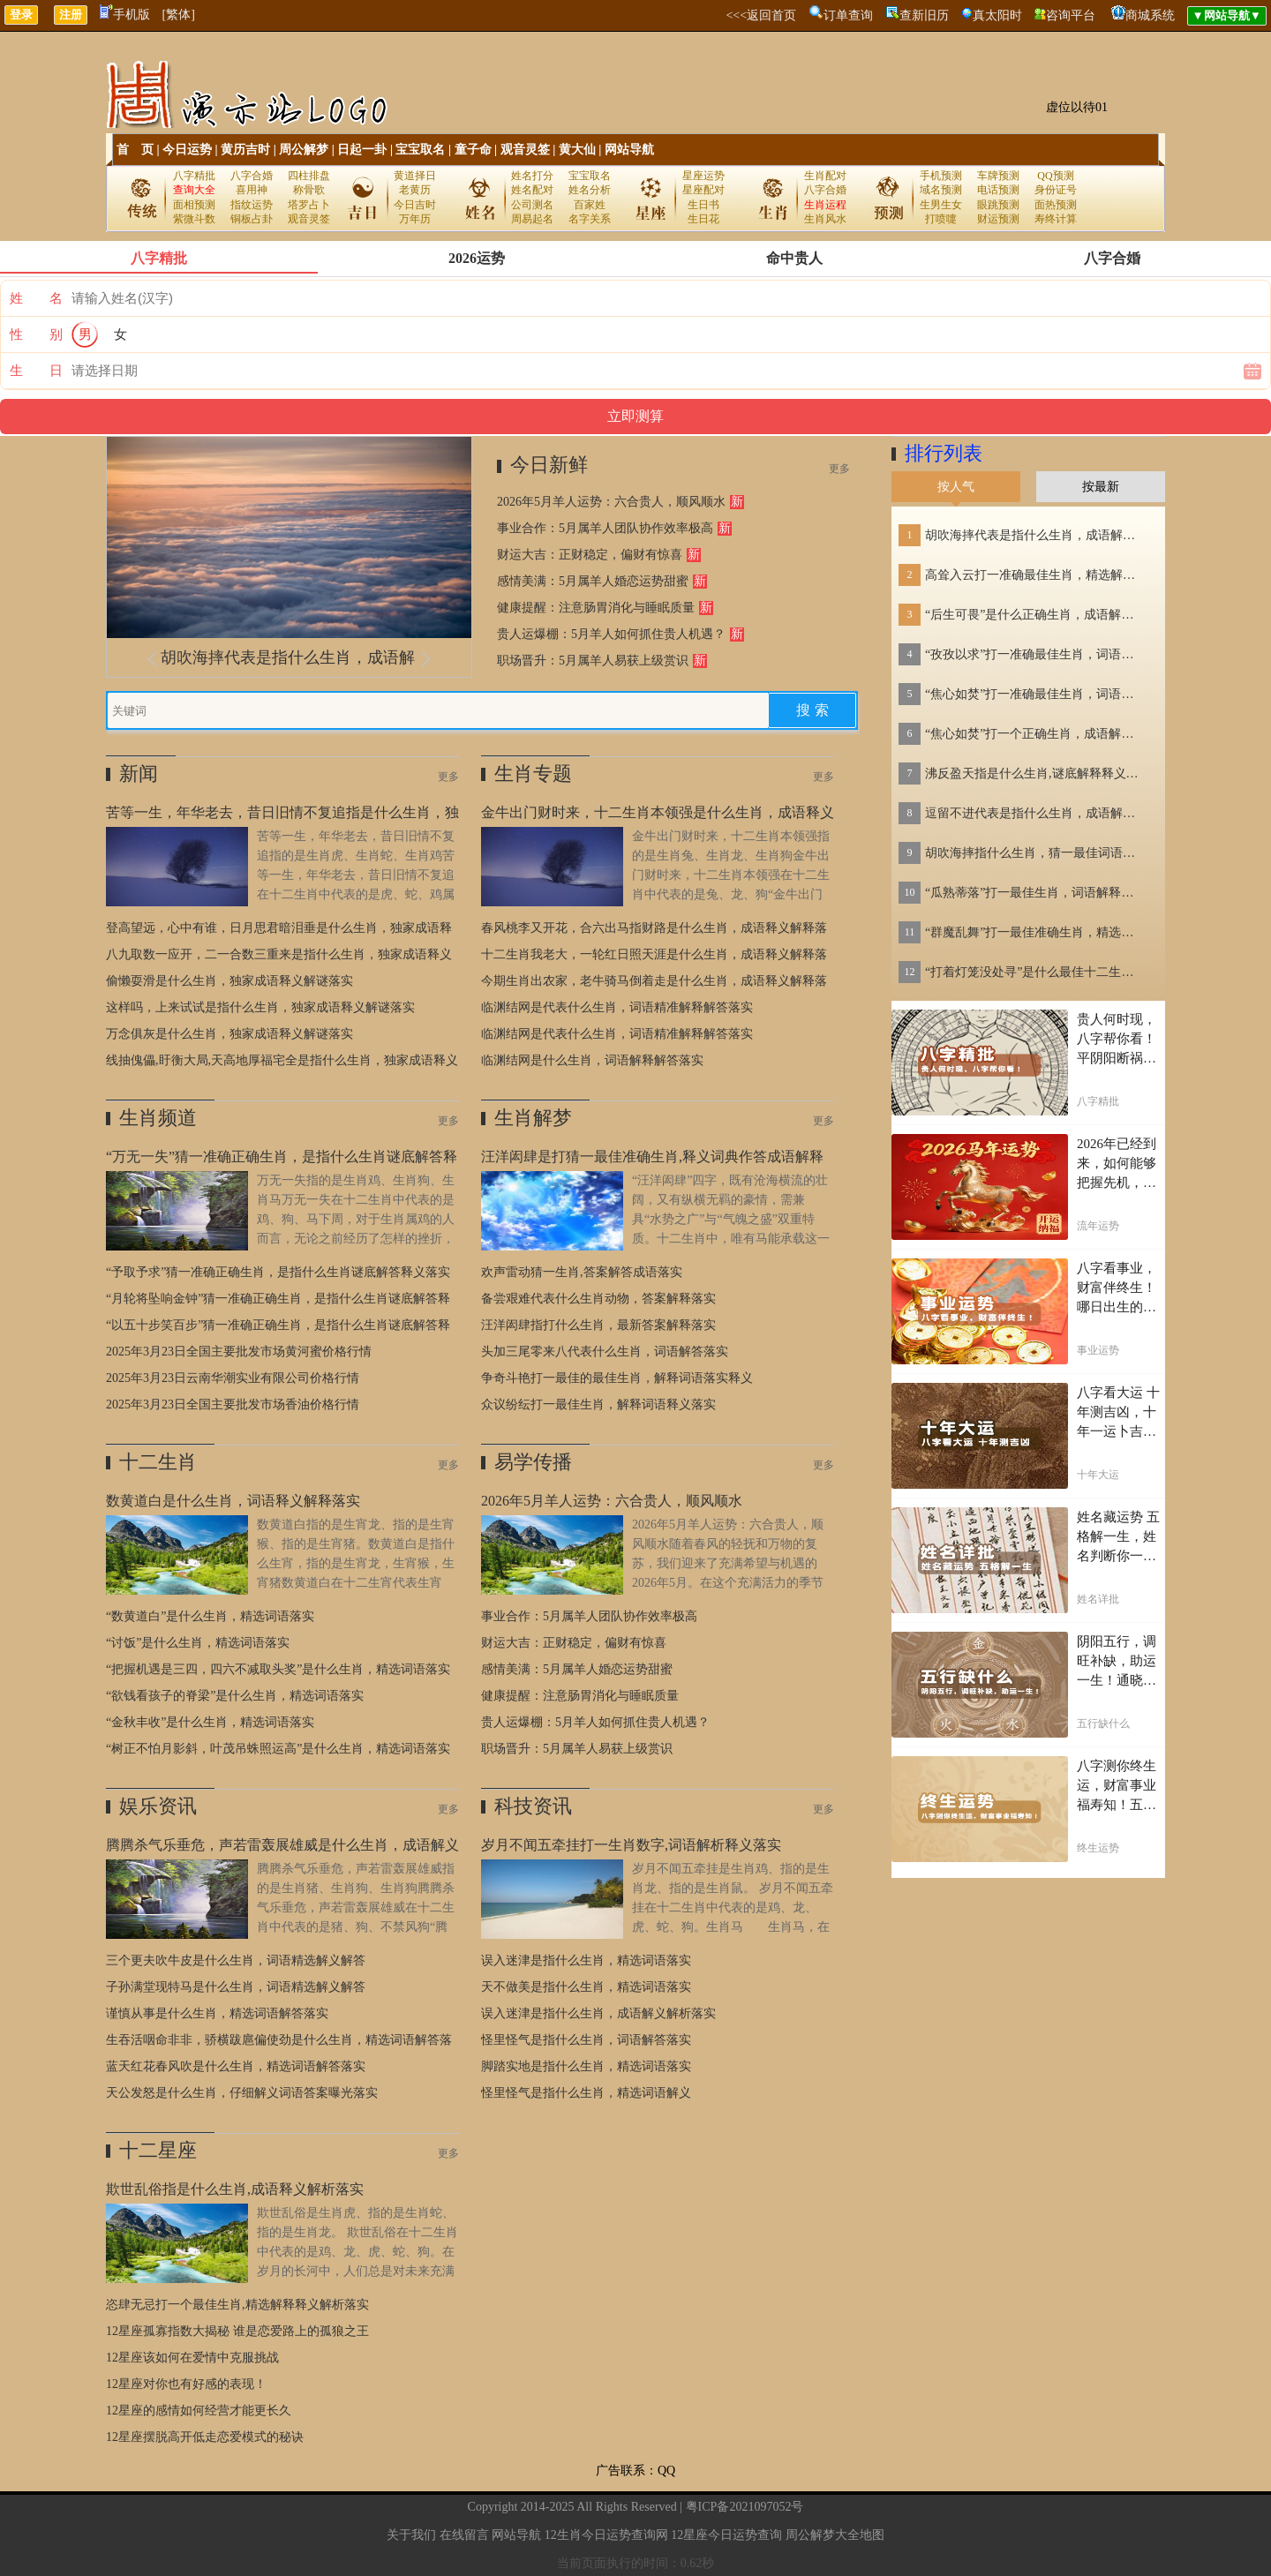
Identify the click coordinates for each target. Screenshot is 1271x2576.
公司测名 (532, 205)
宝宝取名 (420, 149)
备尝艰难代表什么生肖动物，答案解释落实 (598, 1298)
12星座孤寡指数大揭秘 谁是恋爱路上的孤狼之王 (237, 2331)
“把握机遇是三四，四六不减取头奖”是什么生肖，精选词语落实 (278, 1669)
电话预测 (998, 190)
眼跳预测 (998, 205)
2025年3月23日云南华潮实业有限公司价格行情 (232, 1378)
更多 (839, 468)
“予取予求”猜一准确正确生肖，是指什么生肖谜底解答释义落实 (278, 1272)
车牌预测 (998, 175)
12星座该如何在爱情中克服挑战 (192, 2357)
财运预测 (998, 219)
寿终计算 (1055, 219)
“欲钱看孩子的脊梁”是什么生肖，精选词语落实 (235, 1695)
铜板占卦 (251, 219)
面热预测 (1055, 205)
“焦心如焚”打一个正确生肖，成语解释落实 (1035, 733)
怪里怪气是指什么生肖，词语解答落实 (586, 2040)
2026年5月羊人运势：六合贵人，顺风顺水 (611, 501)
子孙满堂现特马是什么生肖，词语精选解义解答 (235, 1987)
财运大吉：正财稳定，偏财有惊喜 (589, 554)
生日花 (703, 219)
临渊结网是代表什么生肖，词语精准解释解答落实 (617, 1007)
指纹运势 (251, 205)
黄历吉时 (245, 149)
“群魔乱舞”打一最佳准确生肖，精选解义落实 (1035, 932)
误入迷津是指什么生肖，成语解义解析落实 (598, 2013)
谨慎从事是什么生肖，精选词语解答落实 (217, 2013)
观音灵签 (525, 149)
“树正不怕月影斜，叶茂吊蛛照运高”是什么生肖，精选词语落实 (278, 1748)
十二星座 (158, 2150)
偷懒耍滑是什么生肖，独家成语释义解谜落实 (229, 981)
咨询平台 (1070, 15)
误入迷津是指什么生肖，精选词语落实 (586, 1960)
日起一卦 (362, 149)
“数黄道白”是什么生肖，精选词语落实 (210, 1616)
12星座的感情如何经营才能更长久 (198, 2410)
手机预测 (941, 175)
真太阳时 (997, 15)
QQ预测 (1055, 175)
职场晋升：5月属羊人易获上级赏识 (592, 660)
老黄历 (415, 190)
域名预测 (941, 190)
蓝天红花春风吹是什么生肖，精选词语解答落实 (235, 2066)
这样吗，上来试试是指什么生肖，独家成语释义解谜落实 (260, 1007)
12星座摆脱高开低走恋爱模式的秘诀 (205, 2437)
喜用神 (251, 190)
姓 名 (36, 298)
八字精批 (194, 175)
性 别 (36, 334)
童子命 (473, 149)
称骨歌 (309, 190)
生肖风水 (825, 219)
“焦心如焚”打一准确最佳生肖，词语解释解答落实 (1035, 694)
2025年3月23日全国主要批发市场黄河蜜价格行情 (239, 1351)
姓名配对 (532, 190)
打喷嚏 (941, 219)
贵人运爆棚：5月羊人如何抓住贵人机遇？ (611, 634)
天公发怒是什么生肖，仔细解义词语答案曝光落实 (242, 2092)
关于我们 (411, 2535)
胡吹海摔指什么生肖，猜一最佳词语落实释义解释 (1035, 853)
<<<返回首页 (761, 15)
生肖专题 (533, 773)
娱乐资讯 (158, 1806)
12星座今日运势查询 (726, 2535)
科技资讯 (533, 1806)
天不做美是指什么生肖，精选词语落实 (586, 1987)
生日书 (703, 205)
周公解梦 (303, 149)
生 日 (36, 371)
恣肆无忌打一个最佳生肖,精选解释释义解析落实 (237, 2304)
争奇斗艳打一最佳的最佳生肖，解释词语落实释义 (617, 1378)
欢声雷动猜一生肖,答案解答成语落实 (581, 1272)
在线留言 (464, 2535)
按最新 (1100, 486)
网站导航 (629, 149)
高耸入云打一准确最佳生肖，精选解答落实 (1035, 575)
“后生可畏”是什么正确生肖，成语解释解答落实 (1035, 614)
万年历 (415, 219)
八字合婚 (251, 175)
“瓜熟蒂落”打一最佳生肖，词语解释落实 (1035, 892)
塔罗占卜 (309, 205)
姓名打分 (532, 175)
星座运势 (703, 175)
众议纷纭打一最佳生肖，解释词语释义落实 (598, 1404)
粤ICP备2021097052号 (745, 2506)
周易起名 (532, 219)
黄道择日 (415, 175)
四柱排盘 (309, 175)
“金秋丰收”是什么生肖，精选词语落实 (210, 1722)
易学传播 (533, 1462)
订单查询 (848, 15)
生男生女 (941, 205)
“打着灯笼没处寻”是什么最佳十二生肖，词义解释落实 (1035, 972)
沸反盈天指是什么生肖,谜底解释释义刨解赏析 (1035, 773)
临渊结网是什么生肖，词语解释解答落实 (592, 1060)
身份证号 (1055, 190)
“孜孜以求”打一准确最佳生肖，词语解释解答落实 (1035, 654)
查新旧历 (924, 15)
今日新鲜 (549, 465)
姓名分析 (589, 190)
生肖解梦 (533, 1118)
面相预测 (194, 205)
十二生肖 (158, 1462)
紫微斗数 (194, 219)
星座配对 (703, 190)
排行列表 (943, 453)
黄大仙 (577, 149)
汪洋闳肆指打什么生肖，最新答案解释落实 (598, 1325)
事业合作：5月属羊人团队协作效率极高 (605, 528)
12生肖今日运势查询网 (606, 2535)
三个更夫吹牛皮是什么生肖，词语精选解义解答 (235, 1960)
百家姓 (589, 205)
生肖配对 (825, 175)
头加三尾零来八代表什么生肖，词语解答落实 (604, 1351)
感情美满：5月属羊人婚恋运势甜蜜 (592, 581)
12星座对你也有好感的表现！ (186, 2384)
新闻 (138, 773)
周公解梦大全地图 (835, 2535)
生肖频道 (158, 1118)
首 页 (135, 149)
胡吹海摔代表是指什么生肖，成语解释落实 (1035, 535)
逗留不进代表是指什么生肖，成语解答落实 (1035, 813)
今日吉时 (415, 205)
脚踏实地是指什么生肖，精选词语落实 (586, 2066)
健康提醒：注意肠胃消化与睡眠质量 (596, 607)
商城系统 (1150, 15)
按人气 (955, 486)
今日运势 (187, 149)
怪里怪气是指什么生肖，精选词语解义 (586, 2092)
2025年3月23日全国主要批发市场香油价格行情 (232, 1404)
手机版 (125, 14)
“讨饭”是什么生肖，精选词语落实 (198, 1642)
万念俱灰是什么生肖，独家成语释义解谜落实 (229, 1033)
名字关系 (589, 219)
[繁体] (178, 14)
